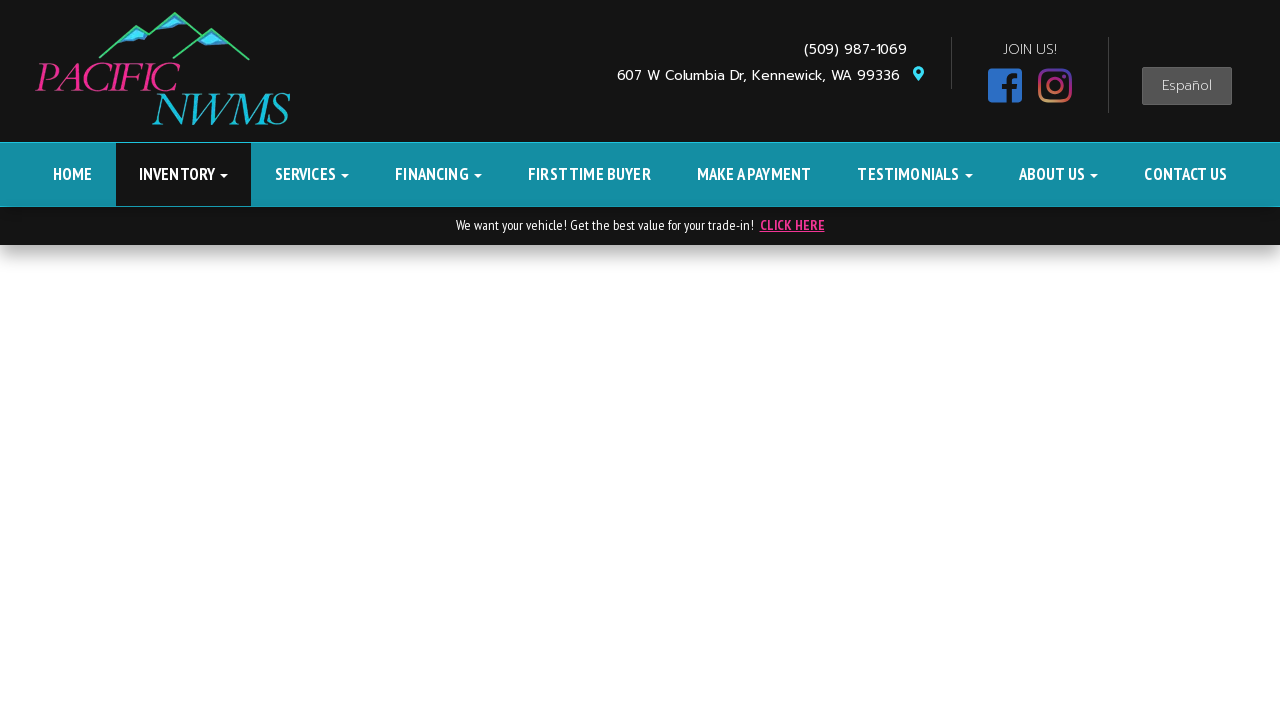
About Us (1059, 174)
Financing (438, 174)
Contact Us (1185, 174)
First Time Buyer (589, 174)
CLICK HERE (792, 225)
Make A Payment (754, 174)
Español (1187, 86)
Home (73, 174)
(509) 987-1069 (860, 49)
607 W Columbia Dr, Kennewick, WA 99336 (771, 75)
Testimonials (914, 174)
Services (312, 174)
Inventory (184, 174)
